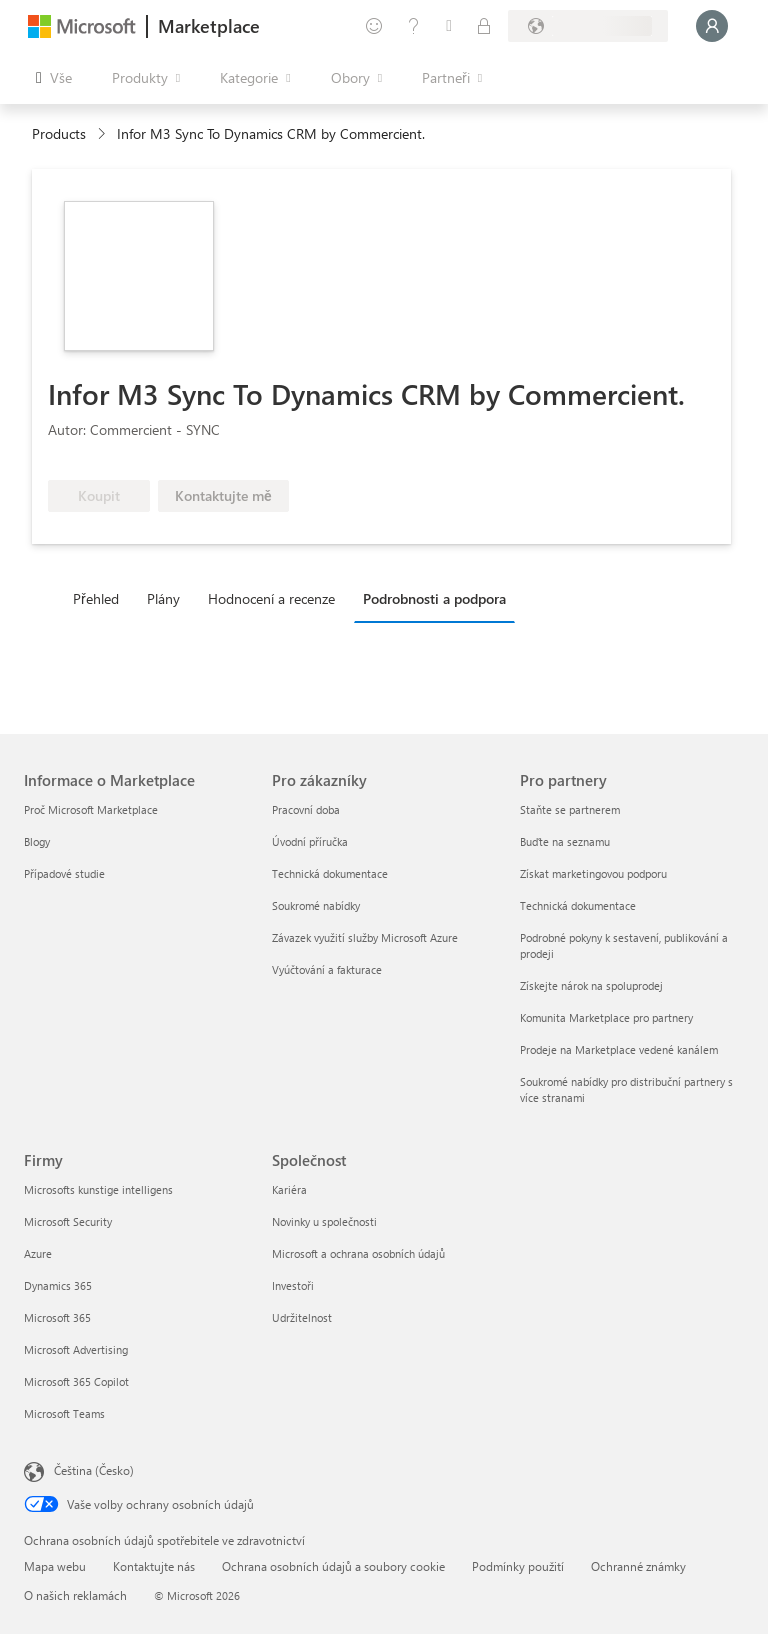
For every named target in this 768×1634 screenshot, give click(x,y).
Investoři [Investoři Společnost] (293, 1285)
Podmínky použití (518, 1566)
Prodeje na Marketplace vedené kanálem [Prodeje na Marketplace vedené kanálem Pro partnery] (619, 1049)
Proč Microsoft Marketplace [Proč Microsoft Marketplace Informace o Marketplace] (91, 809)
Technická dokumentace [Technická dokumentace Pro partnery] (578, 905)
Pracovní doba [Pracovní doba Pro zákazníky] (306, 809)
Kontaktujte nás (154, 1566)
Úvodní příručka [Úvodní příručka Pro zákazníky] (310, 841)
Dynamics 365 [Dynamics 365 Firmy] (58, 1285)
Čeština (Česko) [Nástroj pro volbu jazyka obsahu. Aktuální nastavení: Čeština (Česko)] (94, 1470)
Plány (163, 598)
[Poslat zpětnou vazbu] (374, 26)
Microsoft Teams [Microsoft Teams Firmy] (64, 1413)
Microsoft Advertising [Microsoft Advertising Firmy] (76, 1349)
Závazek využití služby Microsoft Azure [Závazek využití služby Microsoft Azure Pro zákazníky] (365, 937)
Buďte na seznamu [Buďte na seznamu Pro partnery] (565, 841)
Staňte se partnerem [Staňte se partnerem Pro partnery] (570, 809)
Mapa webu (55, 1566)
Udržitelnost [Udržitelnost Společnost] (302, 1317)
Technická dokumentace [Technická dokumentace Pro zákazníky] (330, 873)
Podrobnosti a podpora (434, 598)
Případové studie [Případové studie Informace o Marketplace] (64, 873)
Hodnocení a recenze (271, 598)
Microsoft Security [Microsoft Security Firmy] (68, 1221)
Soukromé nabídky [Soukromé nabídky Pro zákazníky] (316, 905)
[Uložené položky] (449, 26)
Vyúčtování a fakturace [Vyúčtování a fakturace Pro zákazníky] (327, 969)
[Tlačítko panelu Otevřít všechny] (54, 78)
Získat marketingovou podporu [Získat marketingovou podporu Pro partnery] (593, 873)
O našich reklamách (75, 1595)
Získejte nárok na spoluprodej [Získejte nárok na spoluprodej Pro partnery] (591, 985)
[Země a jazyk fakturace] (588, 26)
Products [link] (59, 133)
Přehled (96, 598)
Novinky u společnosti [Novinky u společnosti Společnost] (324, 1221)
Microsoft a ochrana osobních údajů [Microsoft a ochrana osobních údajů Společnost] (358, 1253)
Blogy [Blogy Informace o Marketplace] (37, 841)
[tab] (101, 598)
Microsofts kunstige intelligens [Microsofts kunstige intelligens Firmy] (98, 1189)
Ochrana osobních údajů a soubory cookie (333, 1566)
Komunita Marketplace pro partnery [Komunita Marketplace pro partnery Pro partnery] (606, 1017)
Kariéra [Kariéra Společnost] (289, 1189)
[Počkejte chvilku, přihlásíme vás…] (712, 26)
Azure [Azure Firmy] (38, 1253)
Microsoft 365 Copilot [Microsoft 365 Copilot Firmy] (76, 1381)
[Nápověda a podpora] (414, 26)
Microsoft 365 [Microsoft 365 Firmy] (57, 1317)
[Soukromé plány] (484, 26)
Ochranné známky (638, 1566)
